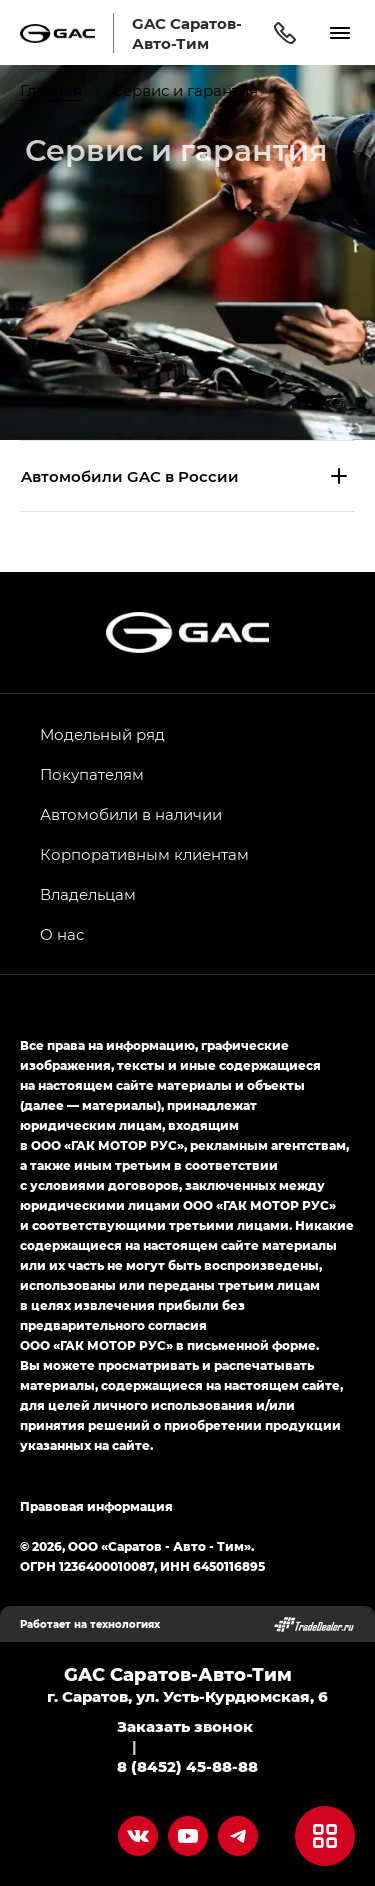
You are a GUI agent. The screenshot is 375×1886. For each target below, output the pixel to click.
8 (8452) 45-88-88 (187, 1766)
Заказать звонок (185, 1726)
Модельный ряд (102, 734)
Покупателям (92, 774)
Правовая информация (96, 1506)
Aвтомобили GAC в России (130, 476)
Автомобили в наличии (131, 814)
